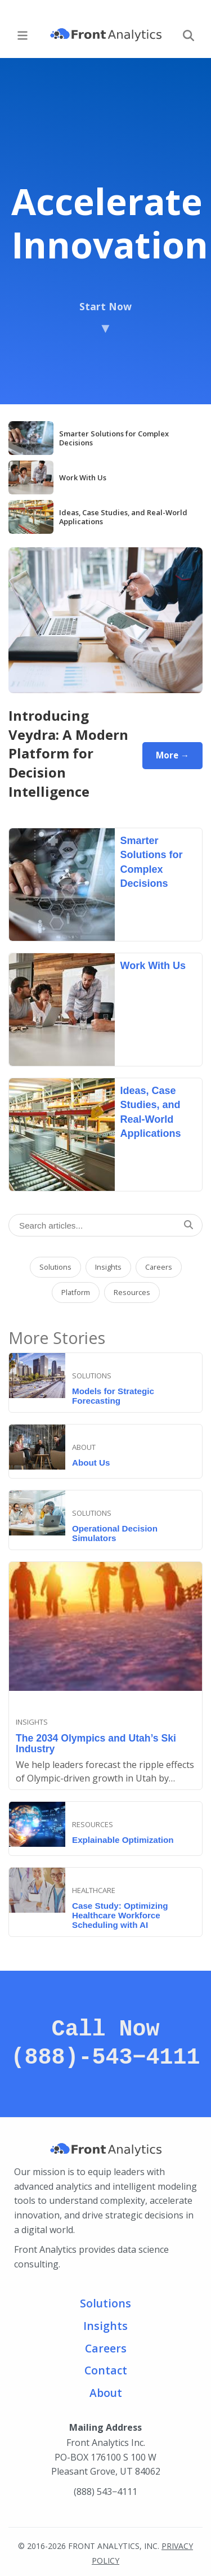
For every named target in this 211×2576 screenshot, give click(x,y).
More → (172, 755)
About (84, 1447)
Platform (75, 1292)
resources (92, 1824)
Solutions (55, 1267)
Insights (108, 1267)
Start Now (105, 318)
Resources (132, 1292)
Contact (105, 2370)
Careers (158, 1267)
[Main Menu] (22, 35)
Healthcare (93, 1890)
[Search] (188, 35)
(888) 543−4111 (105, 2491)
